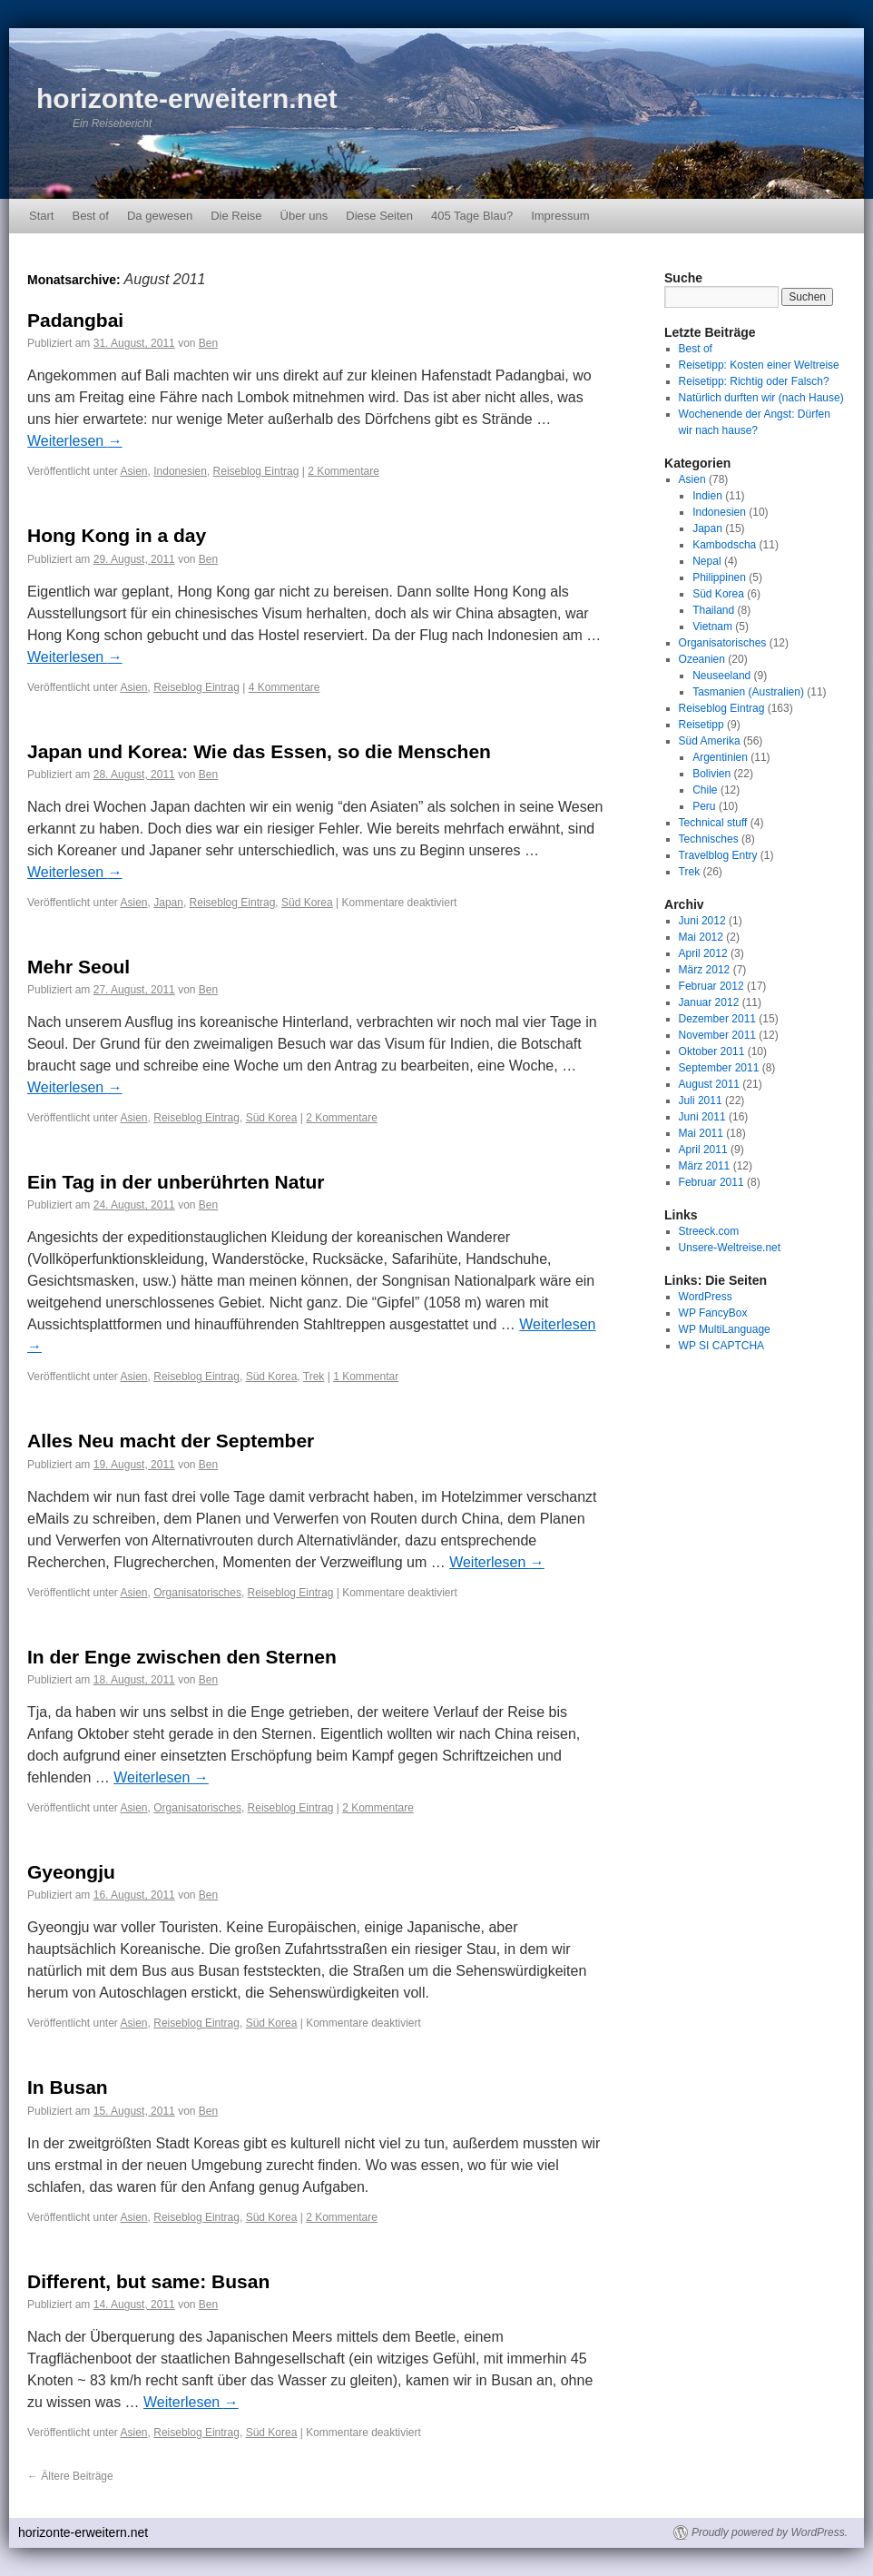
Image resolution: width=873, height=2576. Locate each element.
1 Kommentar (365, 1376)
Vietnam (712, 626)
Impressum (560, 215)
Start (41, 215)
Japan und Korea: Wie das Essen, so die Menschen (259, 751)
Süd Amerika (710, 741)
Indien (707, 495)
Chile (704, 790)
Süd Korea (307, 902)
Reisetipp (701, 724)
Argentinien (720, 757)
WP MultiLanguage (724, 1329)
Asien (134, 471)
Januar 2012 (709, 1002)
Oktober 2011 (712, 1051)
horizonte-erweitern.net (187, 99)
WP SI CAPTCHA (721, 1345)
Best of (90, 215)
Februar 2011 (711, 1182)
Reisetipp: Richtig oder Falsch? (754, 381)
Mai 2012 (701, 937)
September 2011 (719, 1067)
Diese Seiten (379, 215)
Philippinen (719, 577)
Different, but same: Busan (148, 2281)
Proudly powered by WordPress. (770, 2532)
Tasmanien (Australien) (748, 692)
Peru (703, 806)
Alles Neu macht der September (170, 1440)
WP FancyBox (713, 1313)
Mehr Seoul (78, 966)
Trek (314, 1376)
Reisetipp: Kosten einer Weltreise (759, 365)
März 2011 (705, 1166)
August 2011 (709, 1084)
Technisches (709, 839)
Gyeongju (71, 1871)
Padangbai (75, 320)
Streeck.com (709, 1231)
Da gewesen (159, 215)
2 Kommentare (343, 471)
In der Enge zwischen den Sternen (182, 1656)
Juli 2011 (700, 1100)
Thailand (713, 610)
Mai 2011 (701, 1133)
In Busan (67, 2087)
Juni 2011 (702, 1116)
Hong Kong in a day (116, 535)
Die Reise (236, 215)
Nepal (706, 561)
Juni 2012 (702, 920)
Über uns (304, 215)
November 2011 (717, 1035)
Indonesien (180, 471)
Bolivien (711, 773)
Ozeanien (702, 659)
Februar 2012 (711, 986)
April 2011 (703, 1149)
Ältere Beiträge (70, 2476)
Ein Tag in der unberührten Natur (175, 1181)
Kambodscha (724, 544)
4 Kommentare (284, 687)
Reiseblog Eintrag (256, 471)
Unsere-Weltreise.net (730, 1247)
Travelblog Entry (718, 855)
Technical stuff (713, 822)
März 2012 (705, 969)
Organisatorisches (197, 1592)
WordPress (705, 1296)
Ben (208, 343)
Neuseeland (721, 675)
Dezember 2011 (717, 1018)
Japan (168, 902)
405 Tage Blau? (472, 215)
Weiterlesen (75, 441)
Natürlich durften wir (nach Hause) (761, 397)
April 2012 (703, 953)
